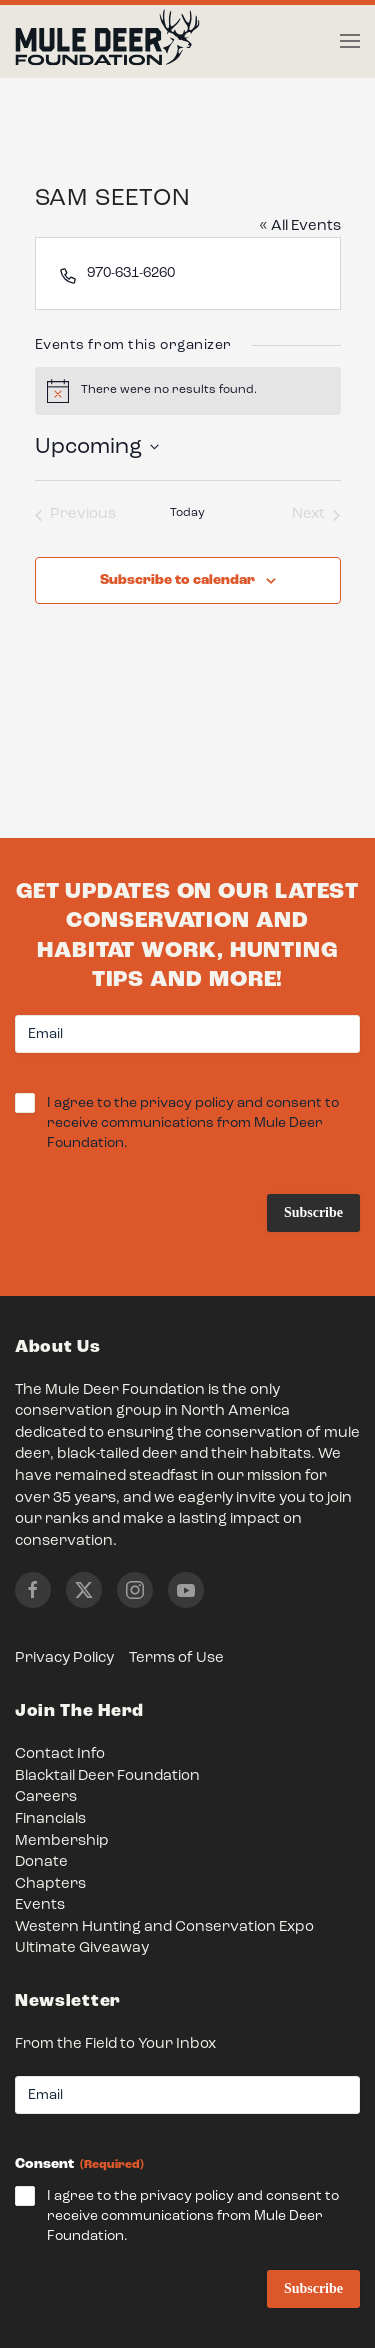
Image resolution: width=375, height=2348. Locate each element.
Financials (50, 1819)
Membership (62, 1841)
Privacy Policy (64, 1658)
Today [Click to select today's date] (187, 513)
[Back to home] (107, 42)
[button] (350, 41)
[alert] (188, 391)
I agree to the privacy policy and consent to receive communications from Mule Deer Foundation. (193, 1124)
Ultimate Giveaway (82, 1948)
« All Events (300, 226)
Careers (46, 1797)
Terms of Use (176, 1658)
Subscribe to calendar (177, 580)
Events (40, 1905)
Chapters (50, 1884)
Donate (41, 1862)
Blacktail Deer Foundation (107, 1776)
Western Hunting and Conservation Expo (164, 1927)
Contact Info (60, 1754)
